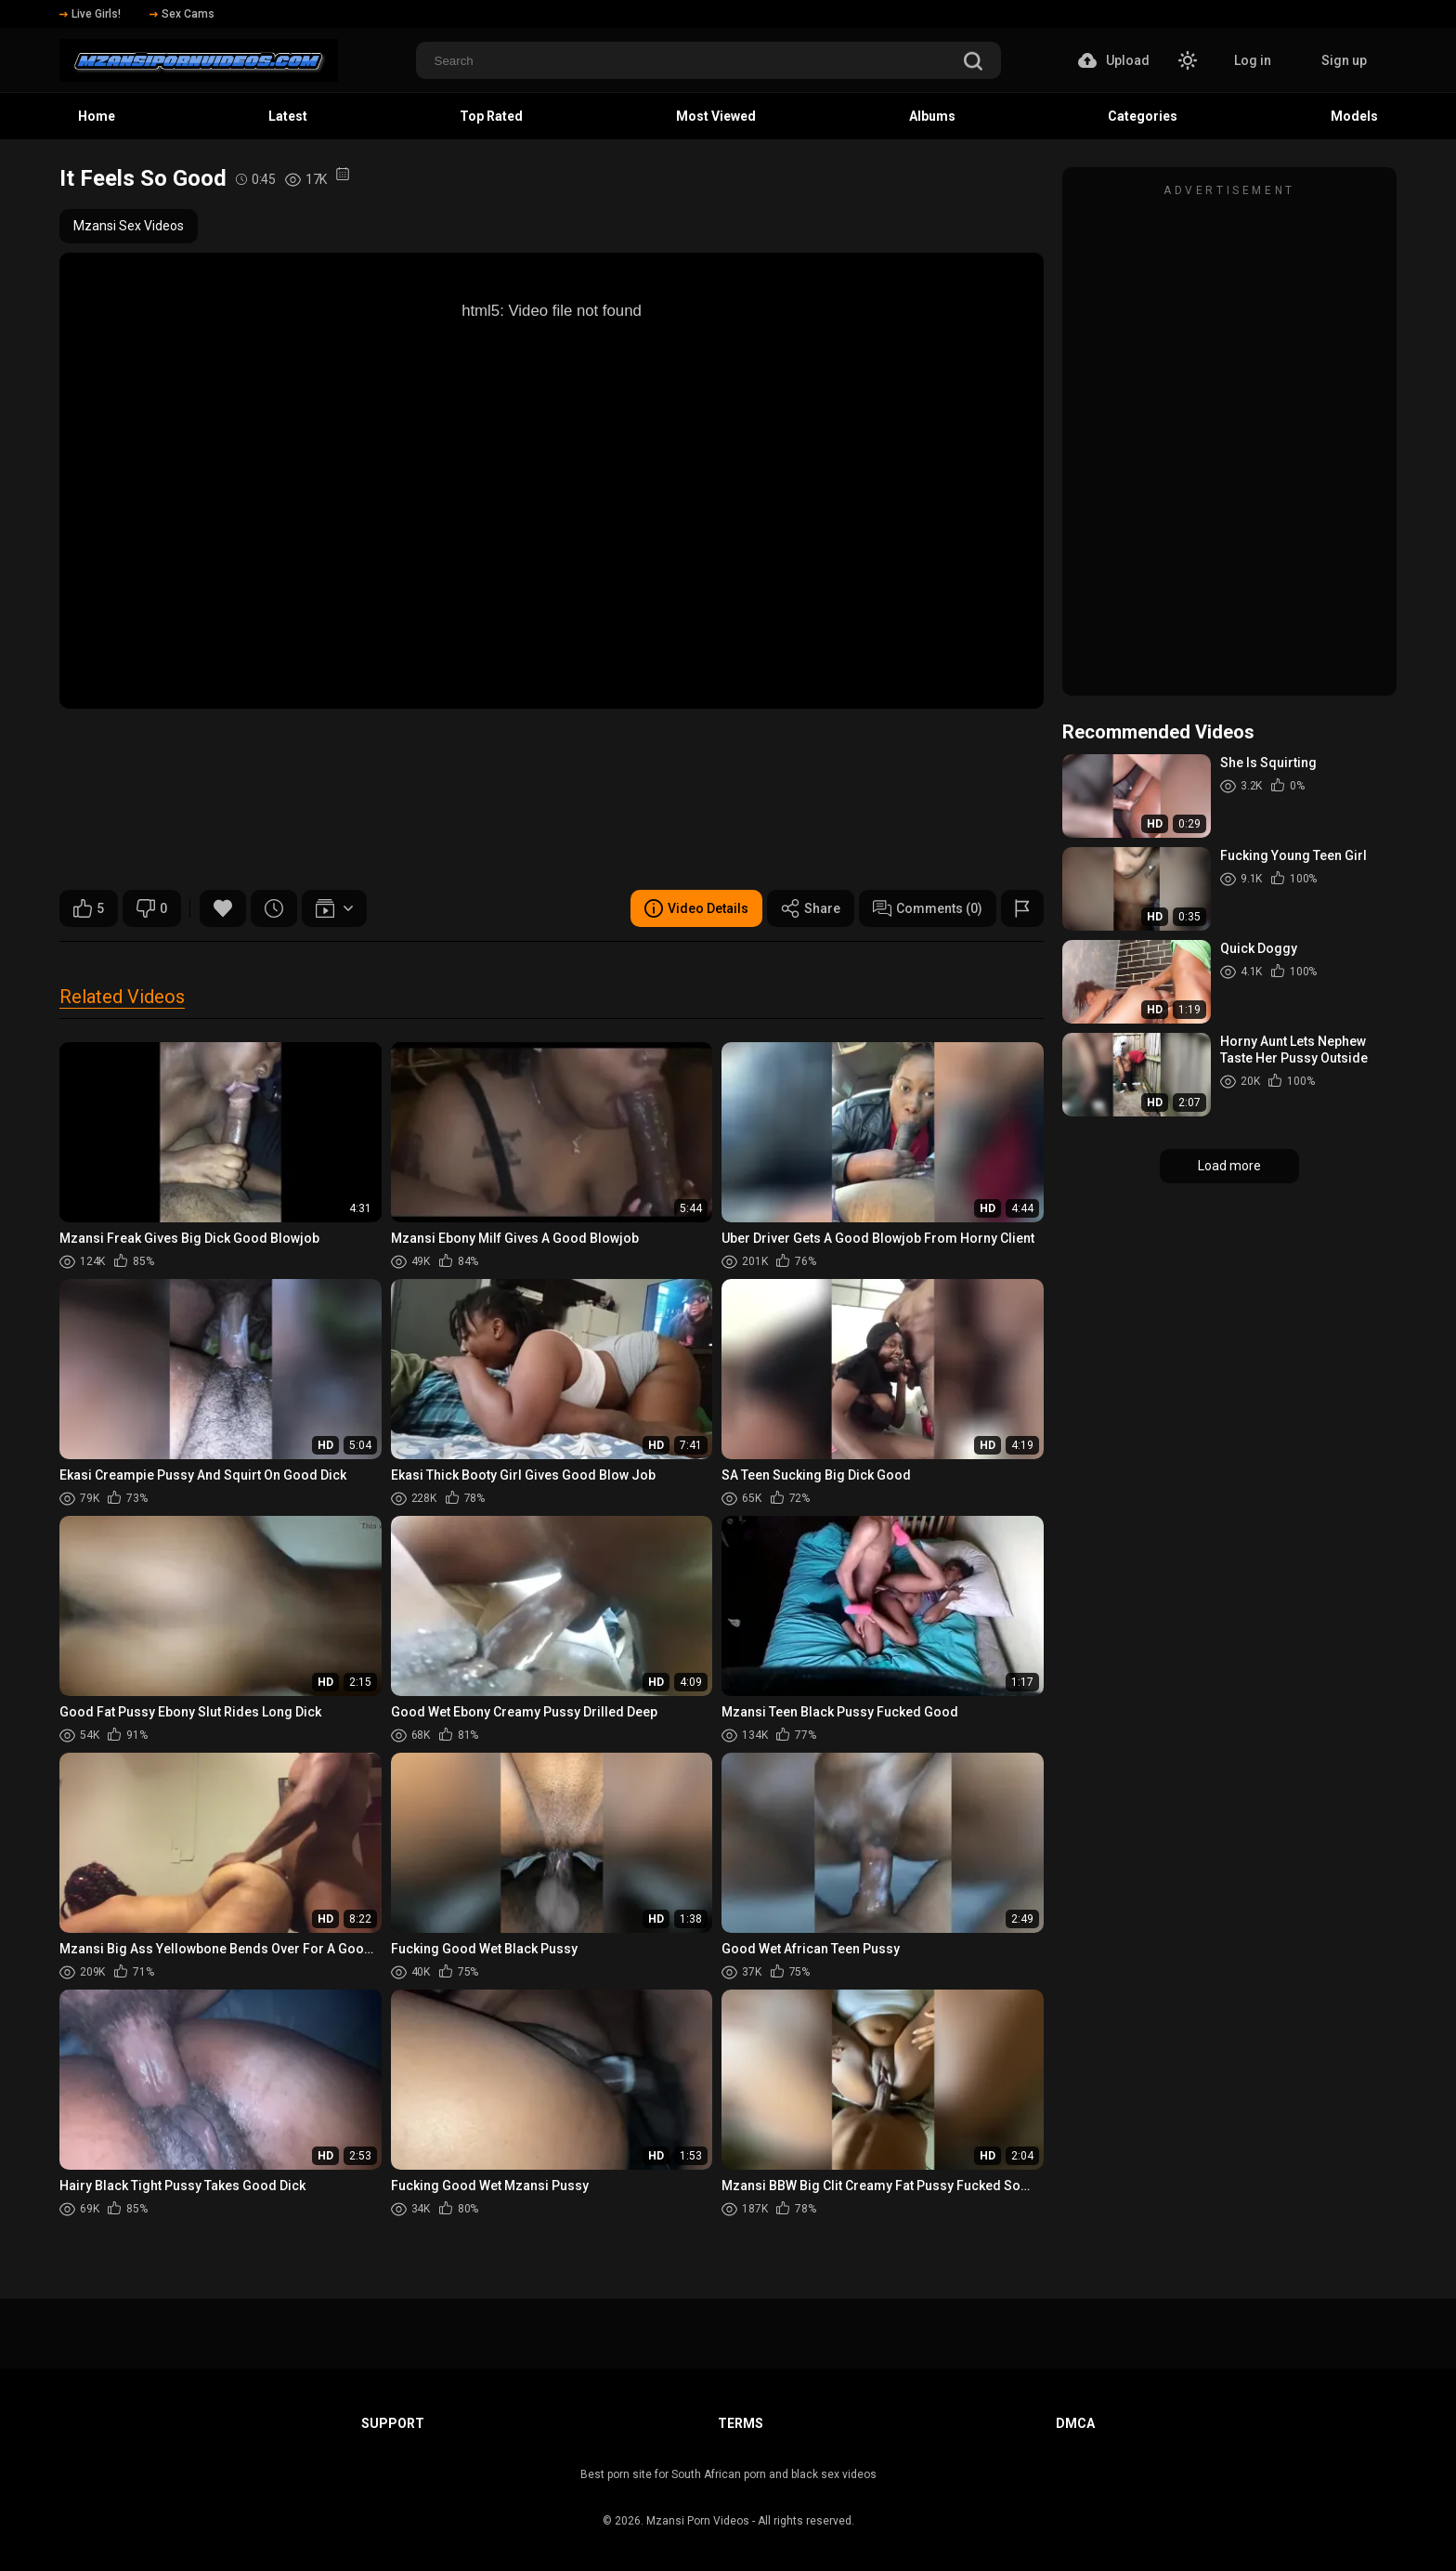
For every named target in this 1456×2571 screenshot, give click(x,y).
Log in (1252, 60)
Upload (1114, 60)
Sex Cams (182, 13)
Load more (1229, 1165)
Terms (740, 2423)
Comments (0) (927, 908)
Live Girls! (90, 13)
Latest (287, 116)
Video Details (696, 908)
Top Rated (491, 116)
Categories (1142, 116)
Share (810, 908)
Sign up (1344, 60)
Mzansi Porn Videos (697, 2520)
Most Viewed (716, 116)
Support (392, 2423)
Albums (932, 116)
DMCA (1075, 2423)
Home (96, 116)
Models (1354, 116)
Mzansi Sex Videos (128, 225)
